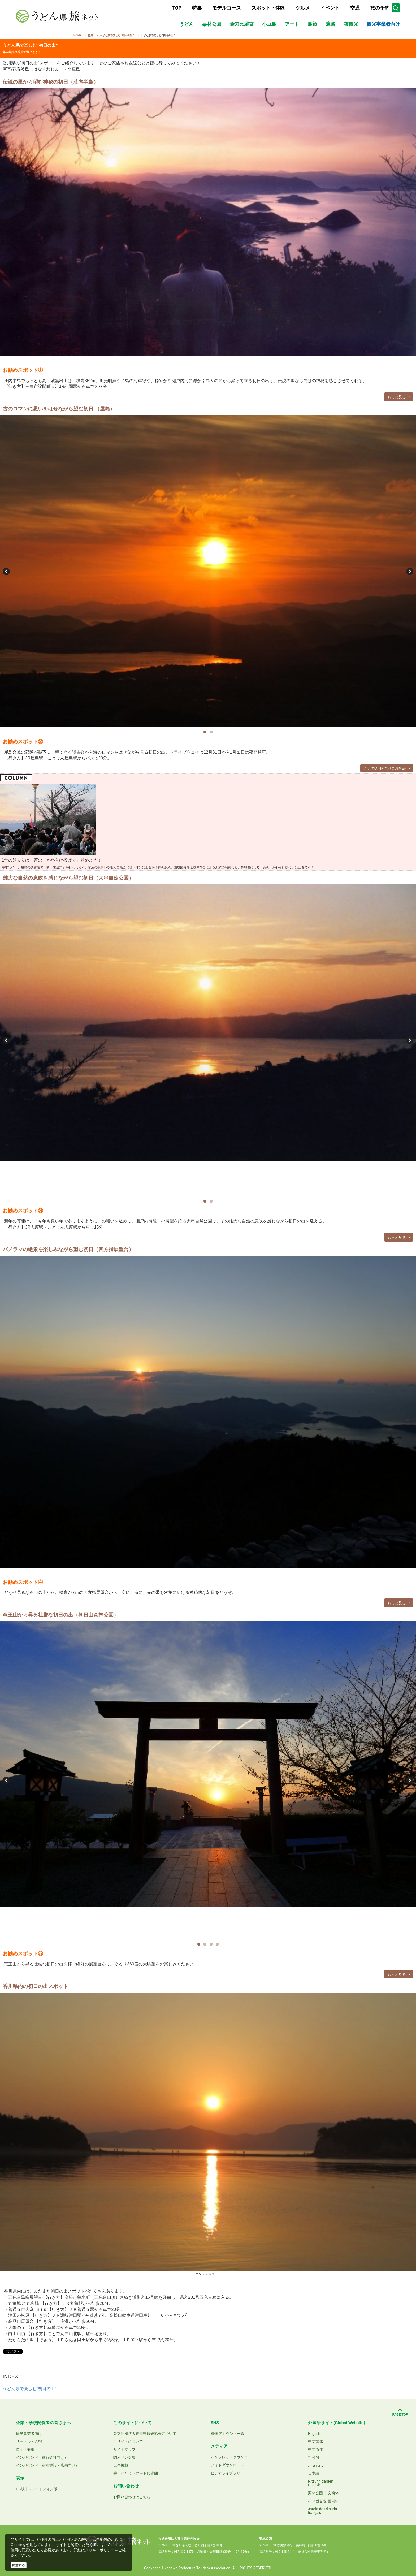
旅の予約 (379, 8)
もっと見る (398, 397)
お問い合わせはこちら (131, 2497)
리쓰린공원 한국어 (323, 2501)
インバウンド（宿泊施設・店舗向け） (47, 2465)
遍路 (330, 24)
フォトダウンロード (227, 2465)
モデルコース (226, 8)
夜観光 (351, 24)
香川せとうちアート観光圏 (135, 2473)
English (314, 2433)
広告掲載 (120, 2465)
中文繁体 (315, 2441)
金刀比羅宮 (242, 24)
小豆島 (269, 24)
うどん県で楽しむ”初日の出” (30, 2388)
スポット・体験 (268, 8)
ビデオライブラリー (227, 2473)
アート (292, 24)
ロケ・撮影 (25, 2449)
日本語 (313, 2473)
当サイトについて (128, 2441)
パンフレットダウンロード (233, 2457)
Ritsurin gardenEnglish (320, 2483)
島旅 (312, 24)
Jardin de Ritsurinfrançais (322, 2511)
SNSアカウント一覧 (227, 2433)
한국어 (313, 2457)
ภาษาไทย (315, 2465)
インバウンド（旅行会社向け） (42, 2457)
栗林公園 (211, 24)
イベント (330, 8)
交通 (355, 8)
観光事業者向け (383, 24)
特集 (197, 8)
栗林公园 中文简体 (323, 2493)
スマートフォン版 (42, 2489)
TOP (176, 8)
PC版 (20, 2489)
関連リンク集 (124, 2457)
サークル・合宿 (29, 2441)
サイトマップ (124, 2449)
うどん (186, 24)
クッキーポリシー (100, 2550)
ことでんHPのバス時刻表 (387, 768)
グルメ (303, 8)
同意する (18, 2565)
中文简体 (315, 2449)
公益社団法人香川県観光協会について (144, 2433)
